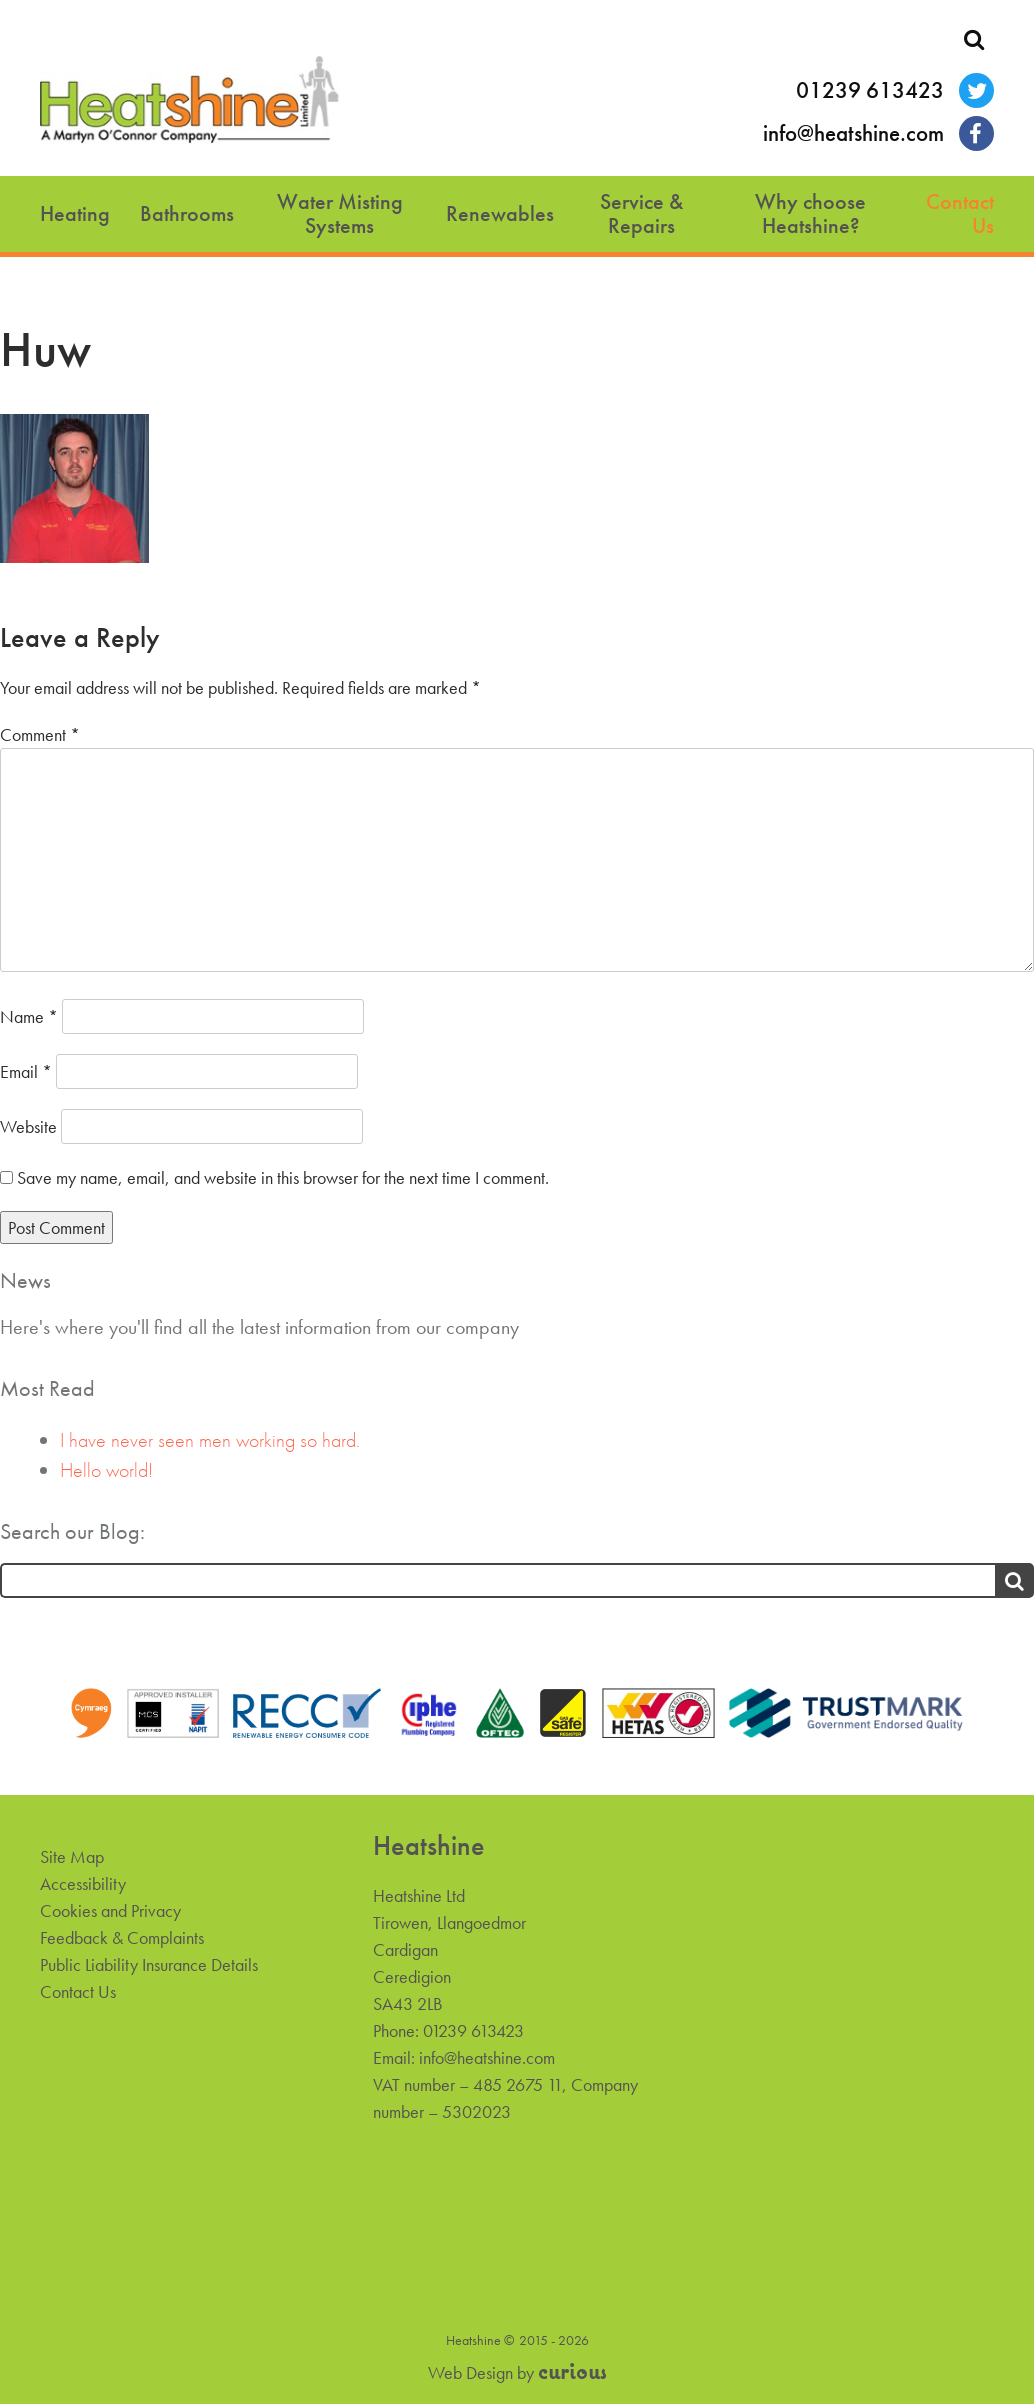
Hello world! (106, 1470)
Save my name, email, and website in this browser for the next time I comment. (283, 1177)
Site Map (72, 1856)
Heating (75, 213)
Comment (40, 734)
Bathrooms (187, 213)
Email (26, 1071)
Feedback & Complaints (122, 1937)
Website (28, 1126)
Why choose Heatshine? (810, 213)
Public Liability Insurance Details (149, 1964)
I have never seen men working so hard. (210, 1440)
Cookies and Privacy (110, 1910)
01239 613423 (870, 90)
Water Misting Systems (340, 213)
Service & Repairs (641, 213)
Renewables (500, 213)
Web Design (470, 2372)
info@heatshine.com (853, 133)
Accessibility (83, 1883)
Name (29, 1016)
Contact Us (960, 213)
